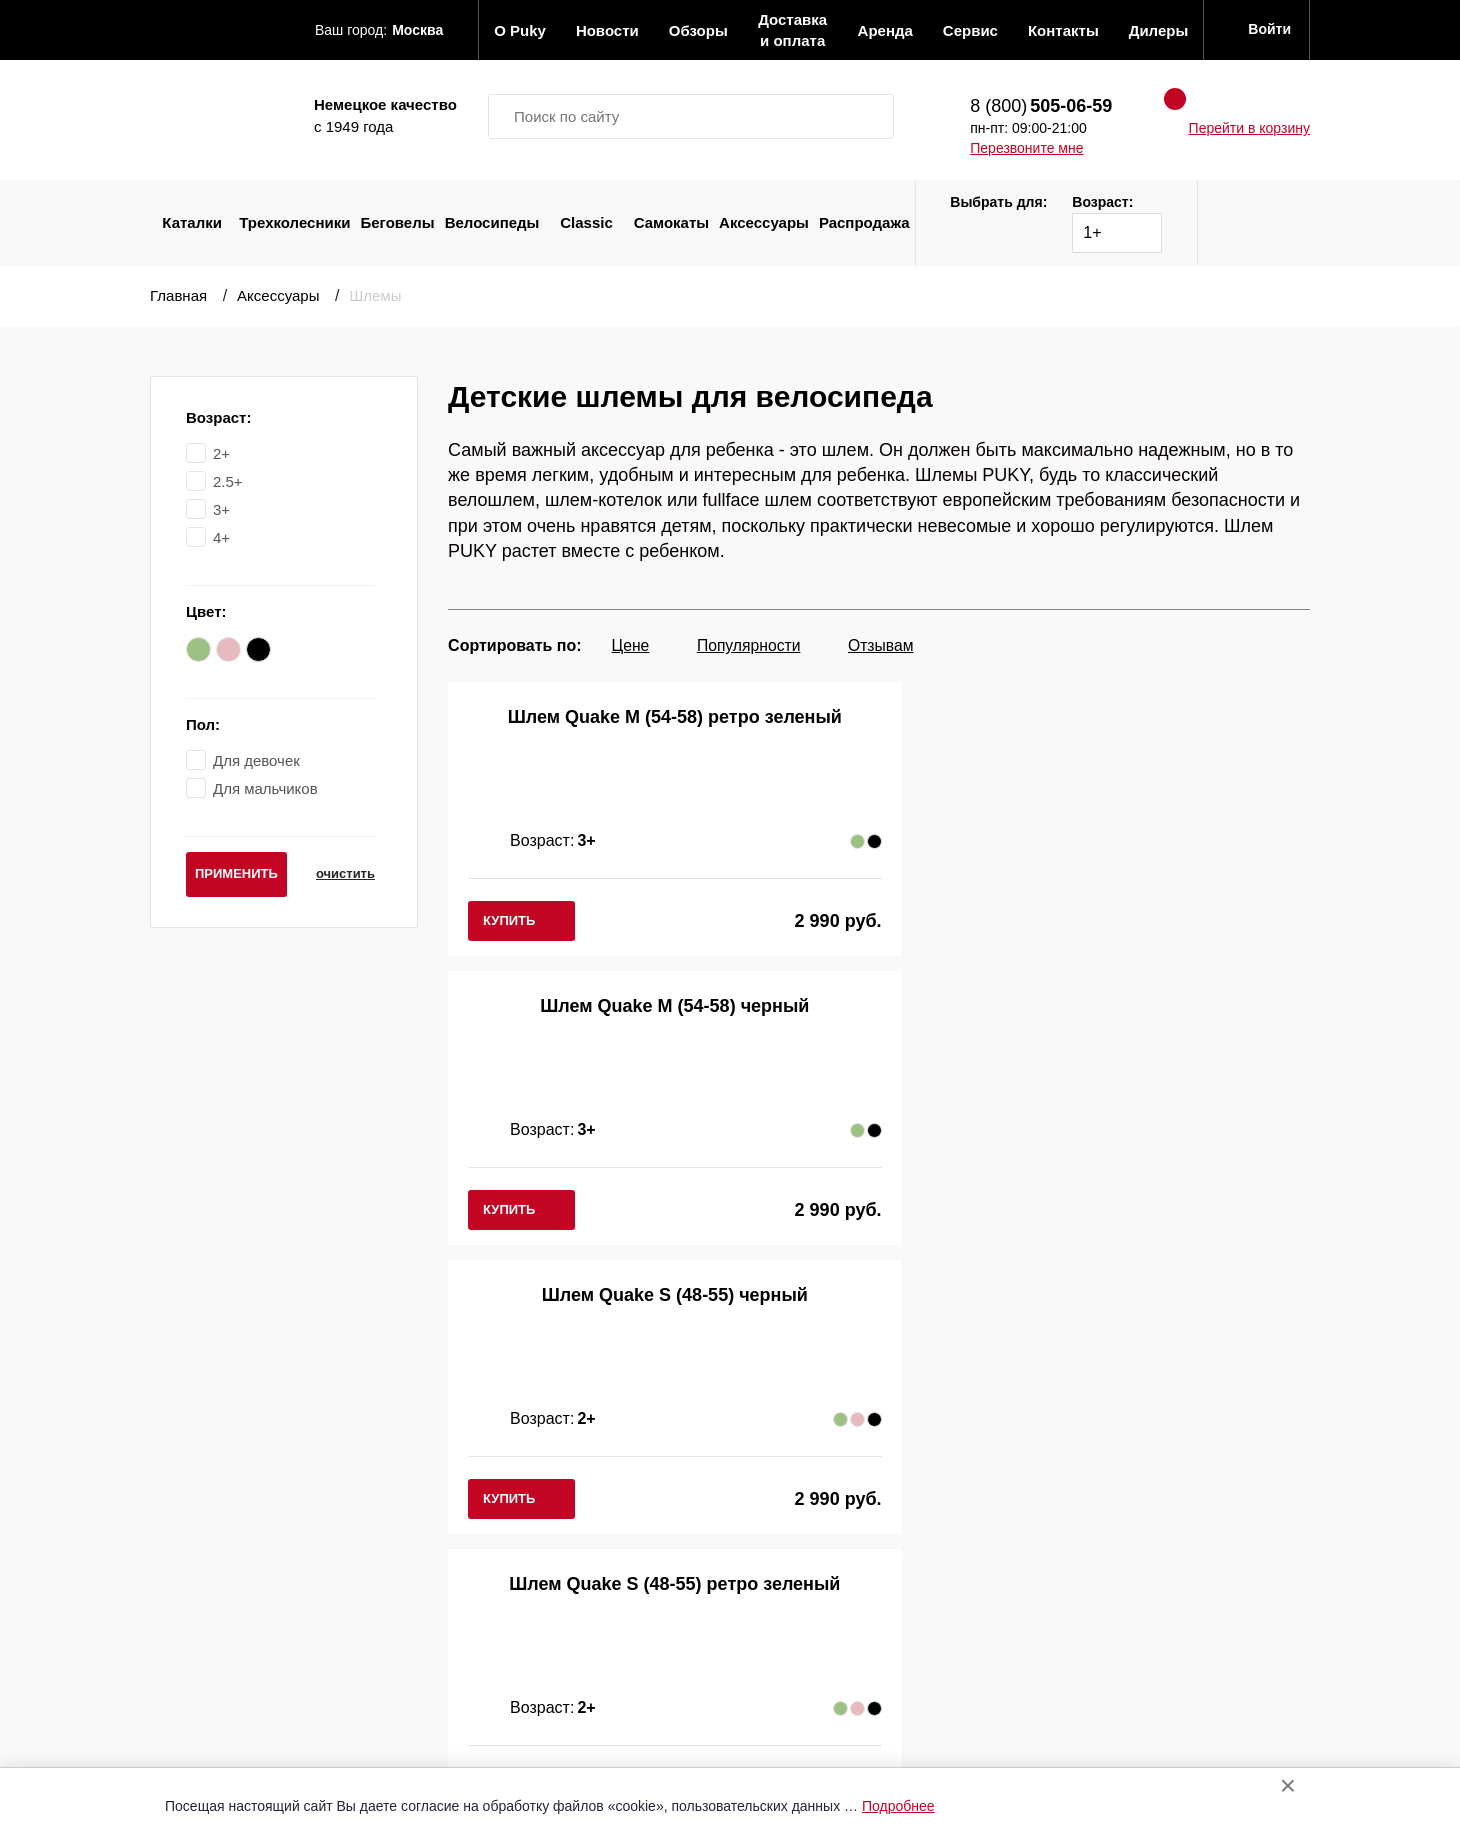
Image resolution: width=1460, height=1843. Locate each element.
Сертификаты (562, 1728)
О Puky (537, 1509)
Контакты (545, 1700)
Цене (631, 645)
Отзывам (893, 645)
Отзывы (540, 1536)
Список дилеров (766, 1536)
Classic (586, 222)
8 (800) (1041, 106)
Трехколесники (294, 222)
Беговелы (398, 222)
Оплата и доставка (581, 1618)
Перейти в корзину (1249, 128)
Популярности (755, 645)
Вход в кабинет (762, 1564)
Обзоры (540, 1591)
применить (236, 873)
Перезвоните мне (1026, 148)
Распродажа (864, 222)
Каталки (192, 222)
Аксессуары (764, 222)
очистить (338, 873)
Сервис (538, 1673)
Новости (542, 1564)
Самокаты (671, 222)
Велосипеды (492, 222)
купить (509, 920)
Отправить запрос (773, 1509)
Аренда (539, 1646)
